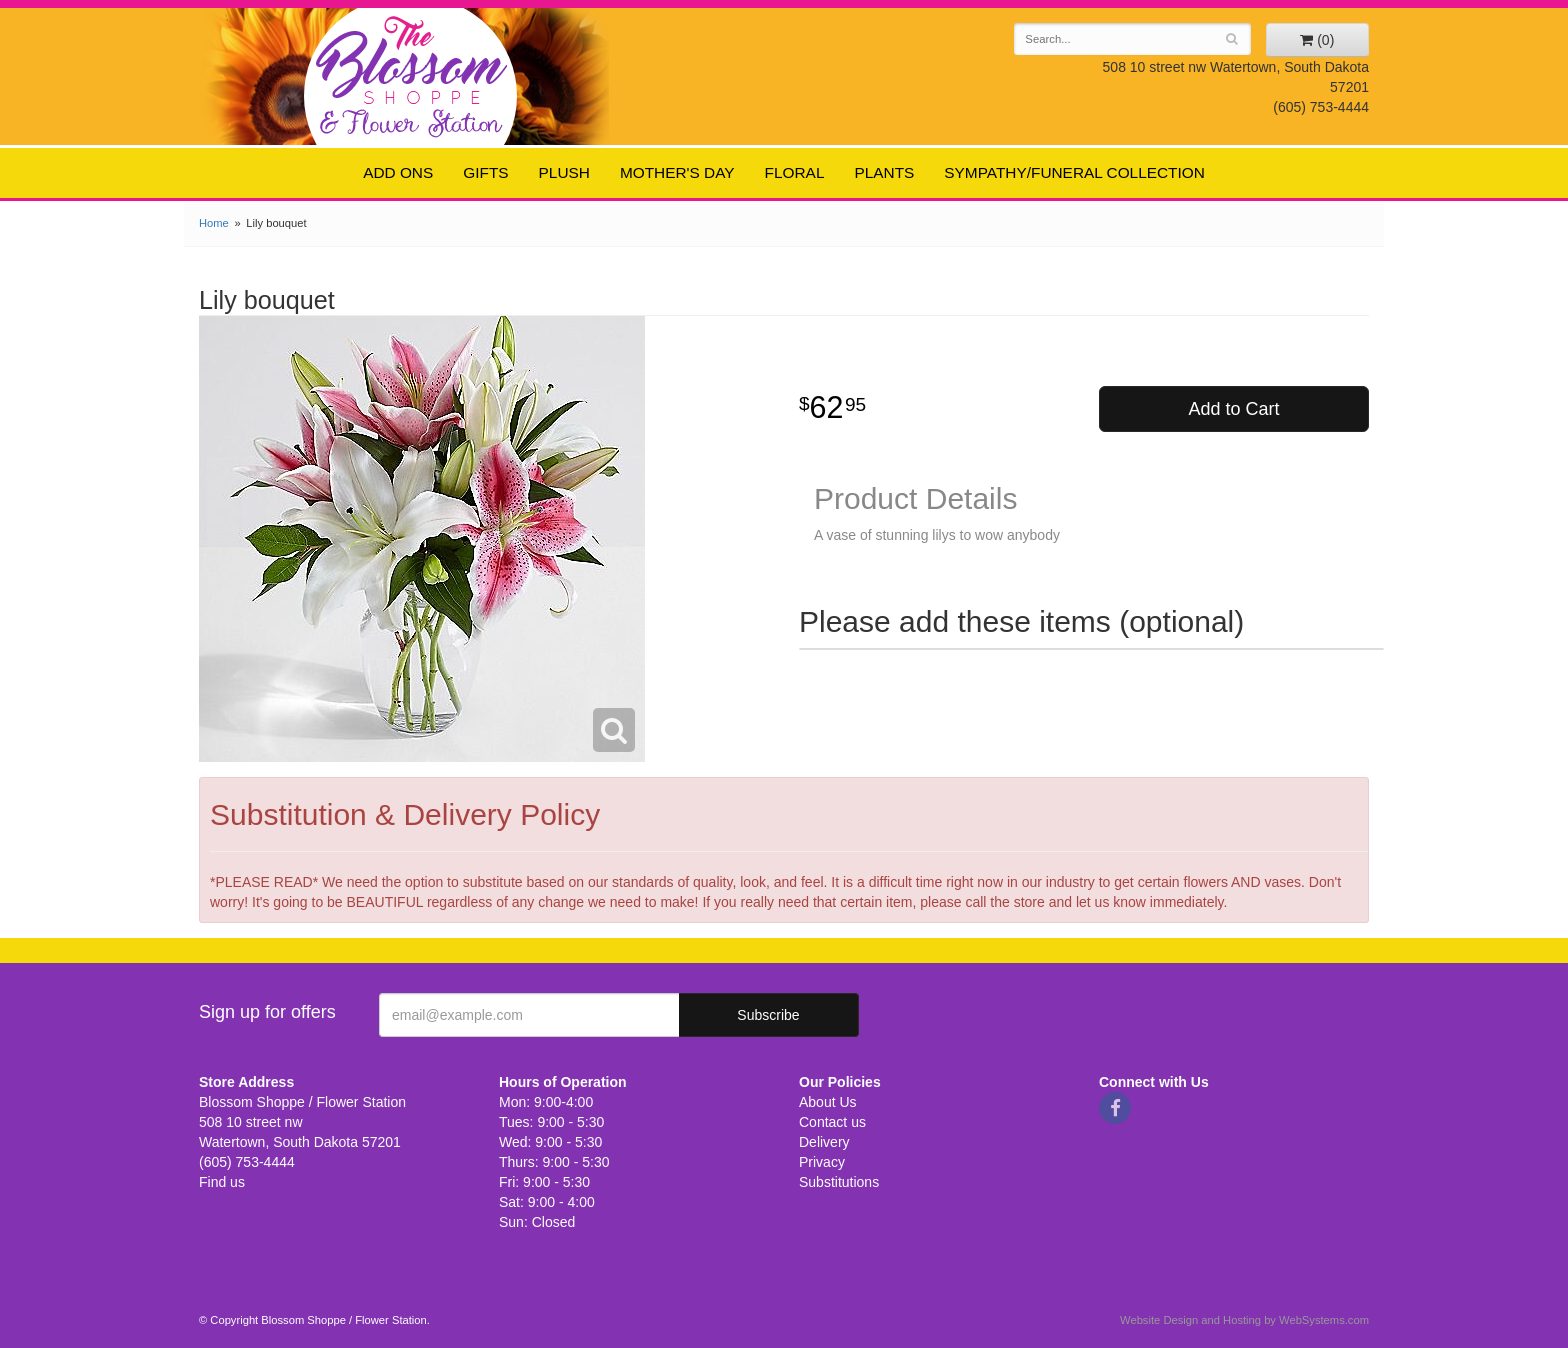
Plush (564, 172)
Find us (222, 1182)
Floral (795, 172)
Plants (884, 172)
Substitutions (839, 1182)
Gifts (485, 172)
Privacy (822, 1162)
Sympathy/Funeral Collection (1074, 172)
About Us (828, 1102)
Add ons (398, 172)
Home (214, 223)
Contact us (832, 1122)
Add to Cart (1233, 409)
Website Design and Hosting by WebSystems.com (1244, 1320)
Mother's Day (677, 172)
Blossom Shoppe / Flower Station (411, 75)
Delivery (824, 1142)
